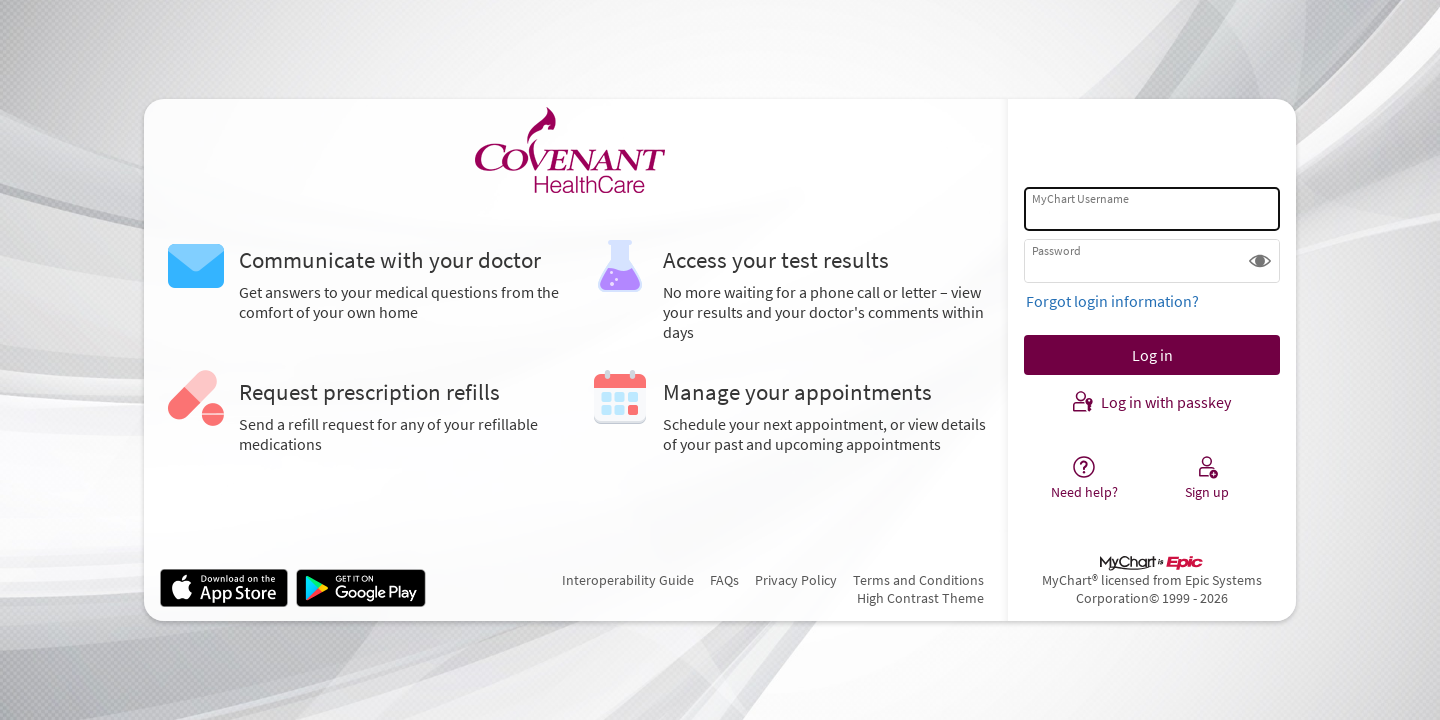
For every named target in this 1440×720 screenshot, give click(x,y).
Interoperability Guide (628, 580)
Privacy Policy (796, 580)
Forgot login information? (1112, 301)
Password (1056, 250)
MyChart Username (1080, 198)
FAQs (724, 580)
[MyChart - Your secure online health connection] (576, 150)
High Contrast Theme (920, 598)
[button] (1260, 261)
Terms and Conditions (918, 580)
